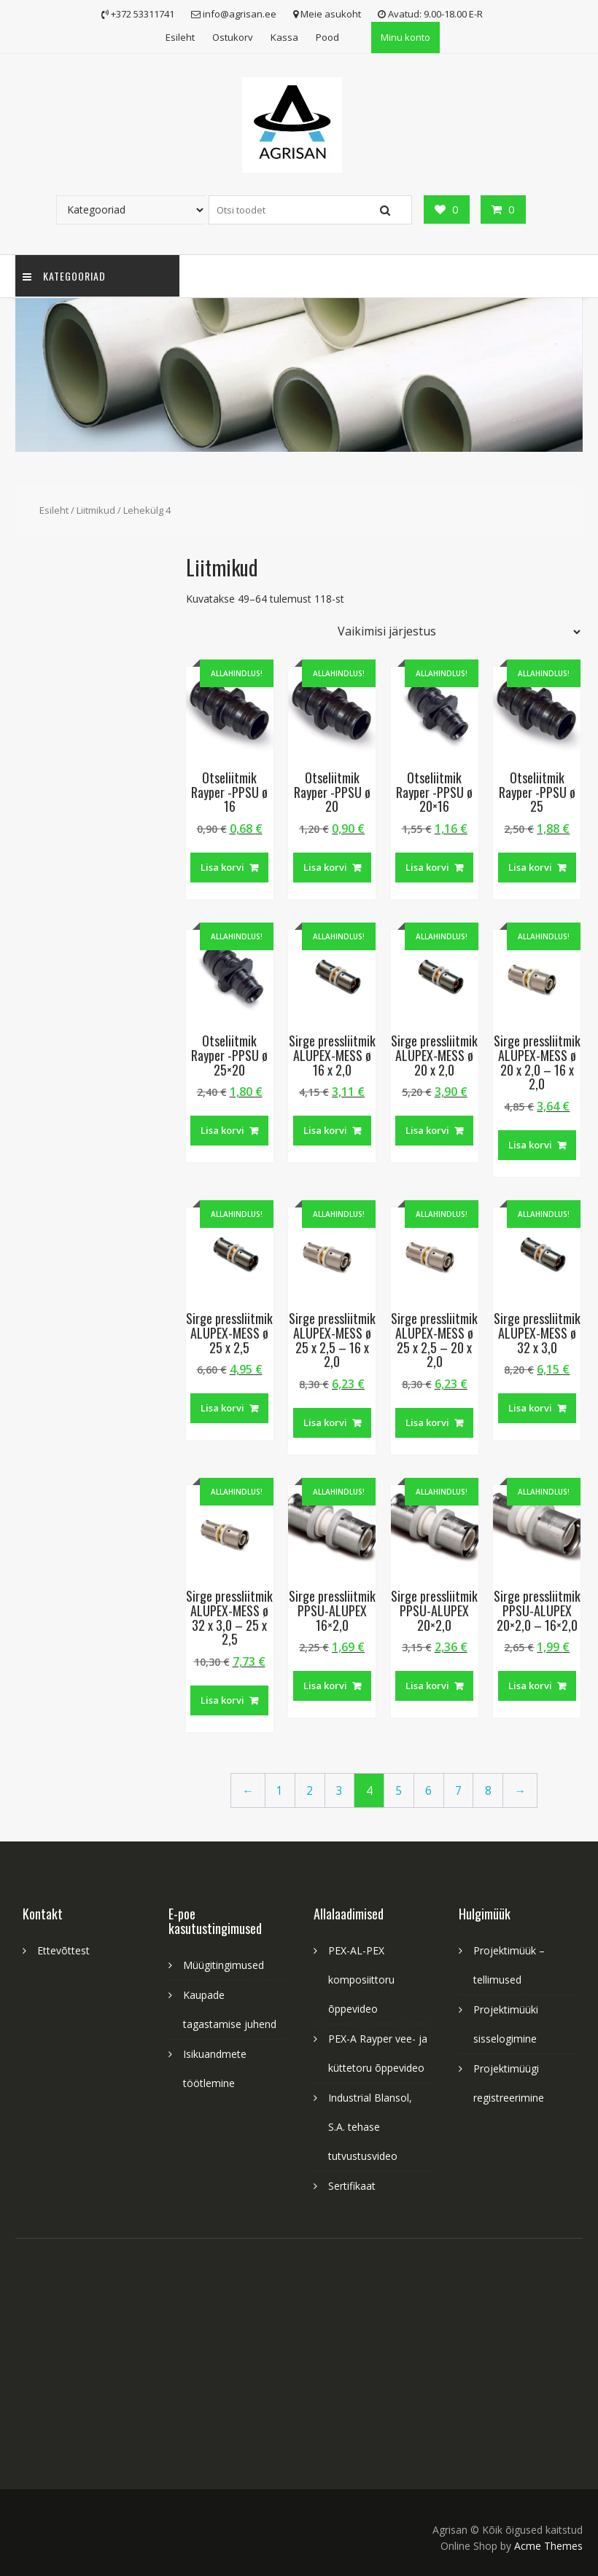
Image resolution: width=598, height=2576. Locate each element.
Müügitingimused (223, 1965)
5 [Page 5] (398, 1790)
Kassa (284, 37)
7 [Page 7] (458, 1790)
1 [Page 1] (279, 1790)
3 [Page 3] (339, 1790)
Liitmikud (96, 510)
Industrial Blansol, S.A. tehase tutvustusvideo (370, 2127)
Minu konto (405, 37)
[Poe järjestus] (456, 631)
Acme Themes (548, 2546)
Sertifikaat (352, 2186)
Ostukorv (232, 37)
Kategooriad (64, 275)
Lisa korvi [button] (222, 867)
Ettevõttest (63, 1950)
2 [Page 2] (309, 1790)
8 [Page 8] (488, 1790)
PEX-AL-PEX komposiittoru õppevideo (361, 1979)
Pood (327, 37)
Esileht (180, 37)
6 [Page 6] (428, 1790)
